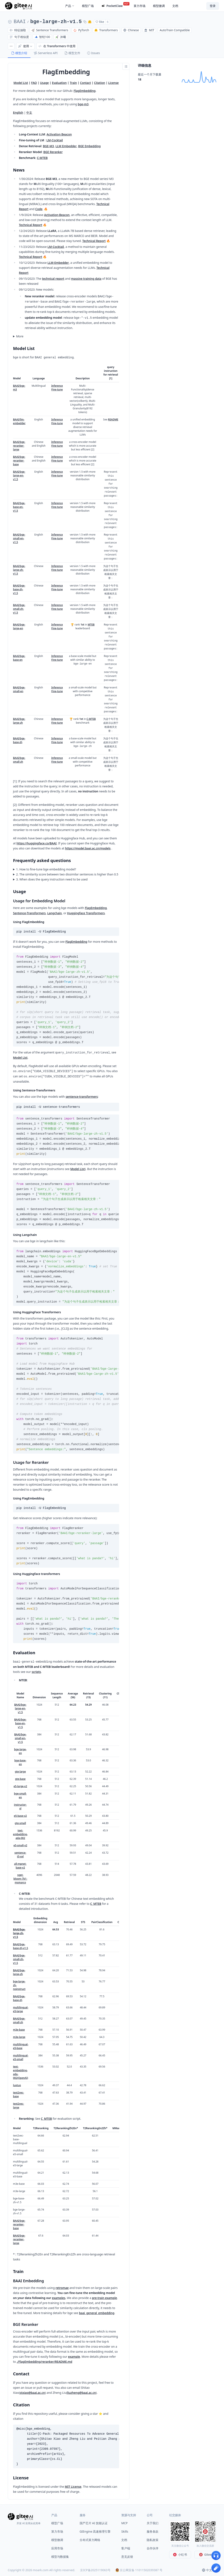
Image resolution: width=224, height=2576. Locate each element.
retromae (62, 2288)
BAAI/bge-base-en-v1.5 (19, 506)
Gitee (205, 2554)
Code (38, 209)
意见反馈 (127, 2557)
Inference (57, 386)
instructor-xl (20, 1806)
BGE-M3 (48, 146)
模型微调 (57, 2540)
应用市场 (57, 2548)
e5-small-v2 (20, 1845)
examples (58, 2298)
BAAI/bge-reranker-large (19, 445)
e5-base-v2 (20, 1816)
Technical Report (30, 225)
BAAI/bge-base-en (19, 658)
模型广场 (57, 2523)
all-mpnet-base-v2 (20, 1865)
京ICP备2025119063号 (95, 2570)
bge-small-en (20, 1795)
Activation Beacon (59, 134)
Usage (44, 83)
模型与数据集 (60, 2557)
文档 (124, 2540)
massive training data (86, 279)
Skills (124, 2531)
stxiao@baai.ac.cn (32, 2393)
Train (73, 83)
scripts (36, 1672)
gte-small (20, 1823)
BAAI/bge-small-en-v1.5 (19, 538)
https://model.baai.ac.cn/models (88, 848)
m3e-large (19, 2037)
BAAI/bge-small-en (19, 689)
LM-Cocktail (54, 140)
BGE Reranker (53, 152)
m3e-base (19, 2029)
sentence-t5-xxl (20, 1854)
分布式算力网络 (90, 2540)
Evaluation (59, 83)
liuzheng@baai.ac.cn (81, 2393)
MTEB (91, 624)
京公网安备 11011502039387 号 (139, 2570)
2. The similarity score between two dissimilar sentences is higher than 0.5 (67, 874)
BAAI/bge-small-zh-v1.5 (19, 608)
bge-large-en (20, 1751)
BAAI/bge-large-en (19, 626)
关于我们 (152, 2523)
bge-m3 (83, 104)
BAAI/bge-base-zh (19, 740)
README (113, 419)
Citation (99, 83)
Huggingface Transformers (86, 913)
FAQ (34, 83)
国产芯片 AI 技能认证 (94, 2523)
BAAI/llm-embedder (19, 421)
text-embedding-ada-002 (20, 1834)
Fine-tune (57, 389)
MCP (124, 2523)
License (113, 83)
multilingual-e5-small (20, 2057)
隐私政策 (152, 2540)
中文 (29, 112)
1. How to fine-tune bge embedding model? (46, 869)
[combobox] (209, 2570)
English (18, 112)
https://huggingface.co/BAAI (37, 843)
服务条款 (152, 2531)
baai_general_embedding (96, 2313)
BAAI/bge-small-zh (19, 759)
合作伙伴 (152, 2548)
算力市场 (57, 2531)
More (20, 336)
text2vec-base (18, 2094)
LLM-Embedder (58, 263)
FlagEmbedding (84, 91)
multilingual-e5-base (20, 2046)
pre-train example (104, 2298)
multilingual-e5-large (20, 2009)
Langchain (54, 913)
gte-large (20, 1771)
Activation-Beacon (57, 215)
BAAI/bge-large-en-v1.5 (19, 475)
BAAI (20, 22)
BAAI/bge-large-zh (19, 720)
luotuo (17, 2085)
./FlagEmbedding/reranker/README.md (44, 2362)
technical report (53, 279)
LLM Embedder (66, 146)
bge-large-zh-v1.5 (56, 22)
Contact (85, 83)
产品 (69, 6)
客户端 (125, 2548)
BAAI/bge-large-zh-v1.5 (19, 569)
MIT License (73, 2487)
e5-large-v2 (20, 1786)
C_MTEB (95, 1904)
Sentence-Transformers (29, 913)
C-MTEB (42, 158)
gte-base (20, 1779)
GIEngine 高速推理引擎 (95, 2531)
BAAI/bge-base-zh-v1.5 (19, 589)
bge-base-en (20, 1762)
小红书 (180, 2554)
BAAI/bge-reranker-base (19, 460)
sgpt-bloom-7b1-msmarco (20, 1878)
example (74, 2357)
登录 (213, 6)
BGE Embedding (89, 146)
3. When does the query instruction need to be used (52, 879)
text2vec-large (18, 2105)
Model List (20, 83)
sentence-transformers (82, 1097)
